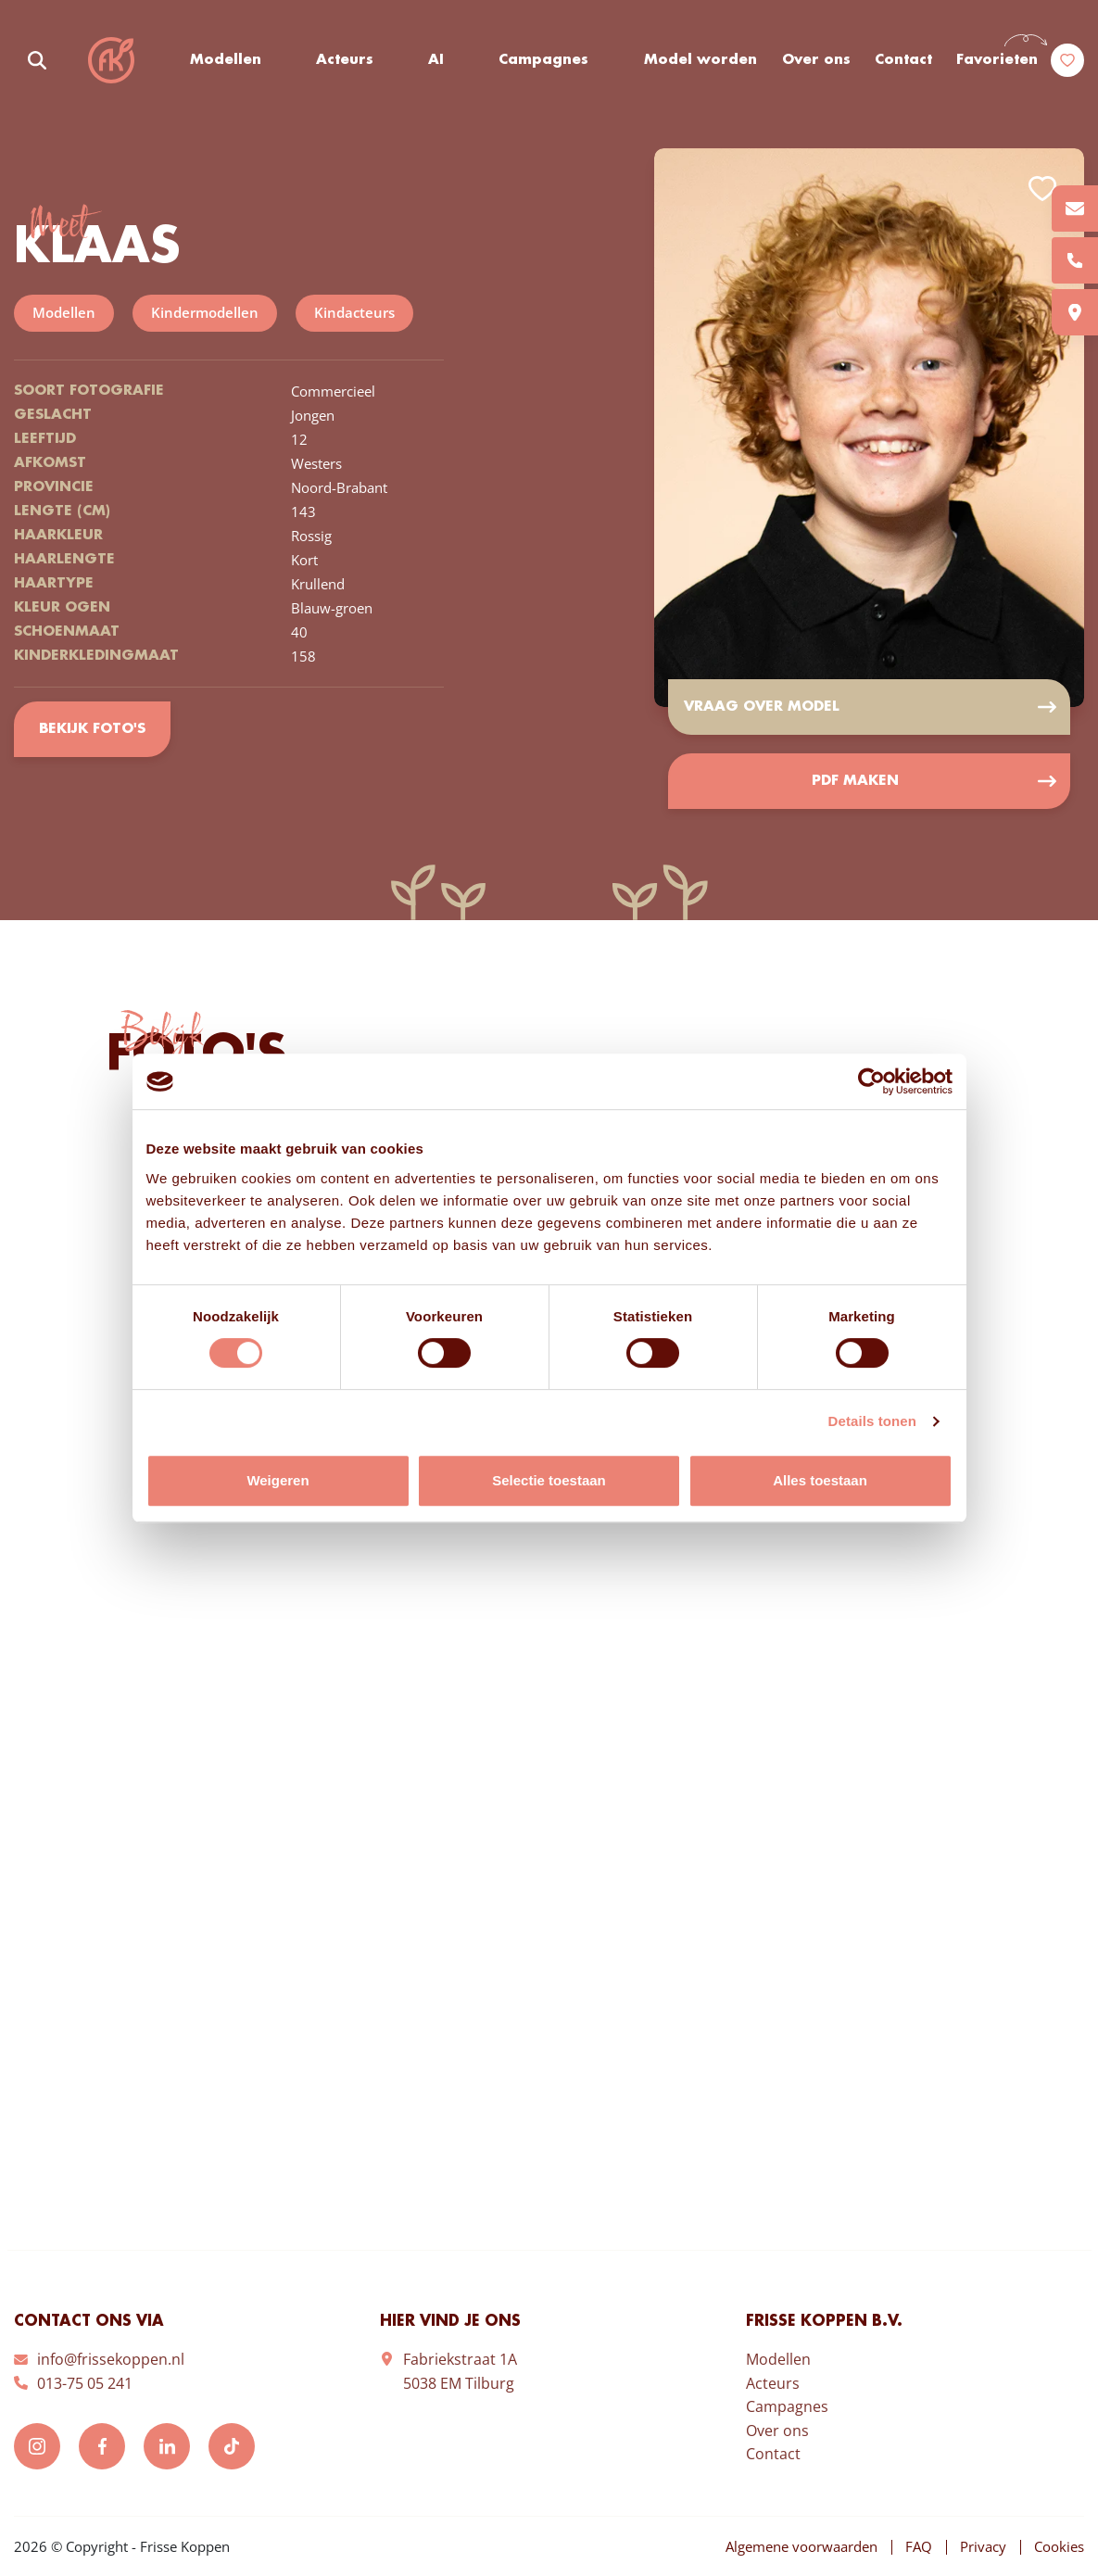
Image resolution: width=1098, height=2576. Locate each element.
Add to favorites (1042, 188)
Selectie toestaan (549, 1480)
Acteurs (344, 60)
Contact (903, 60)
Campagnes (543, 60)
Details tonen (872, 1421)
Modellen (225, 60)
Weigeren (277, 1480)
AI (436, 60)
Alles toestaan (820, 1480)
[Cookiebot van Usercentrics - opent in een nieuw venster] (871, 1081)
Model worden (700, 60)
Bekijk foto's (92, 729)
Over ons (816, 60)
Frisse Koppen (111, 60)
